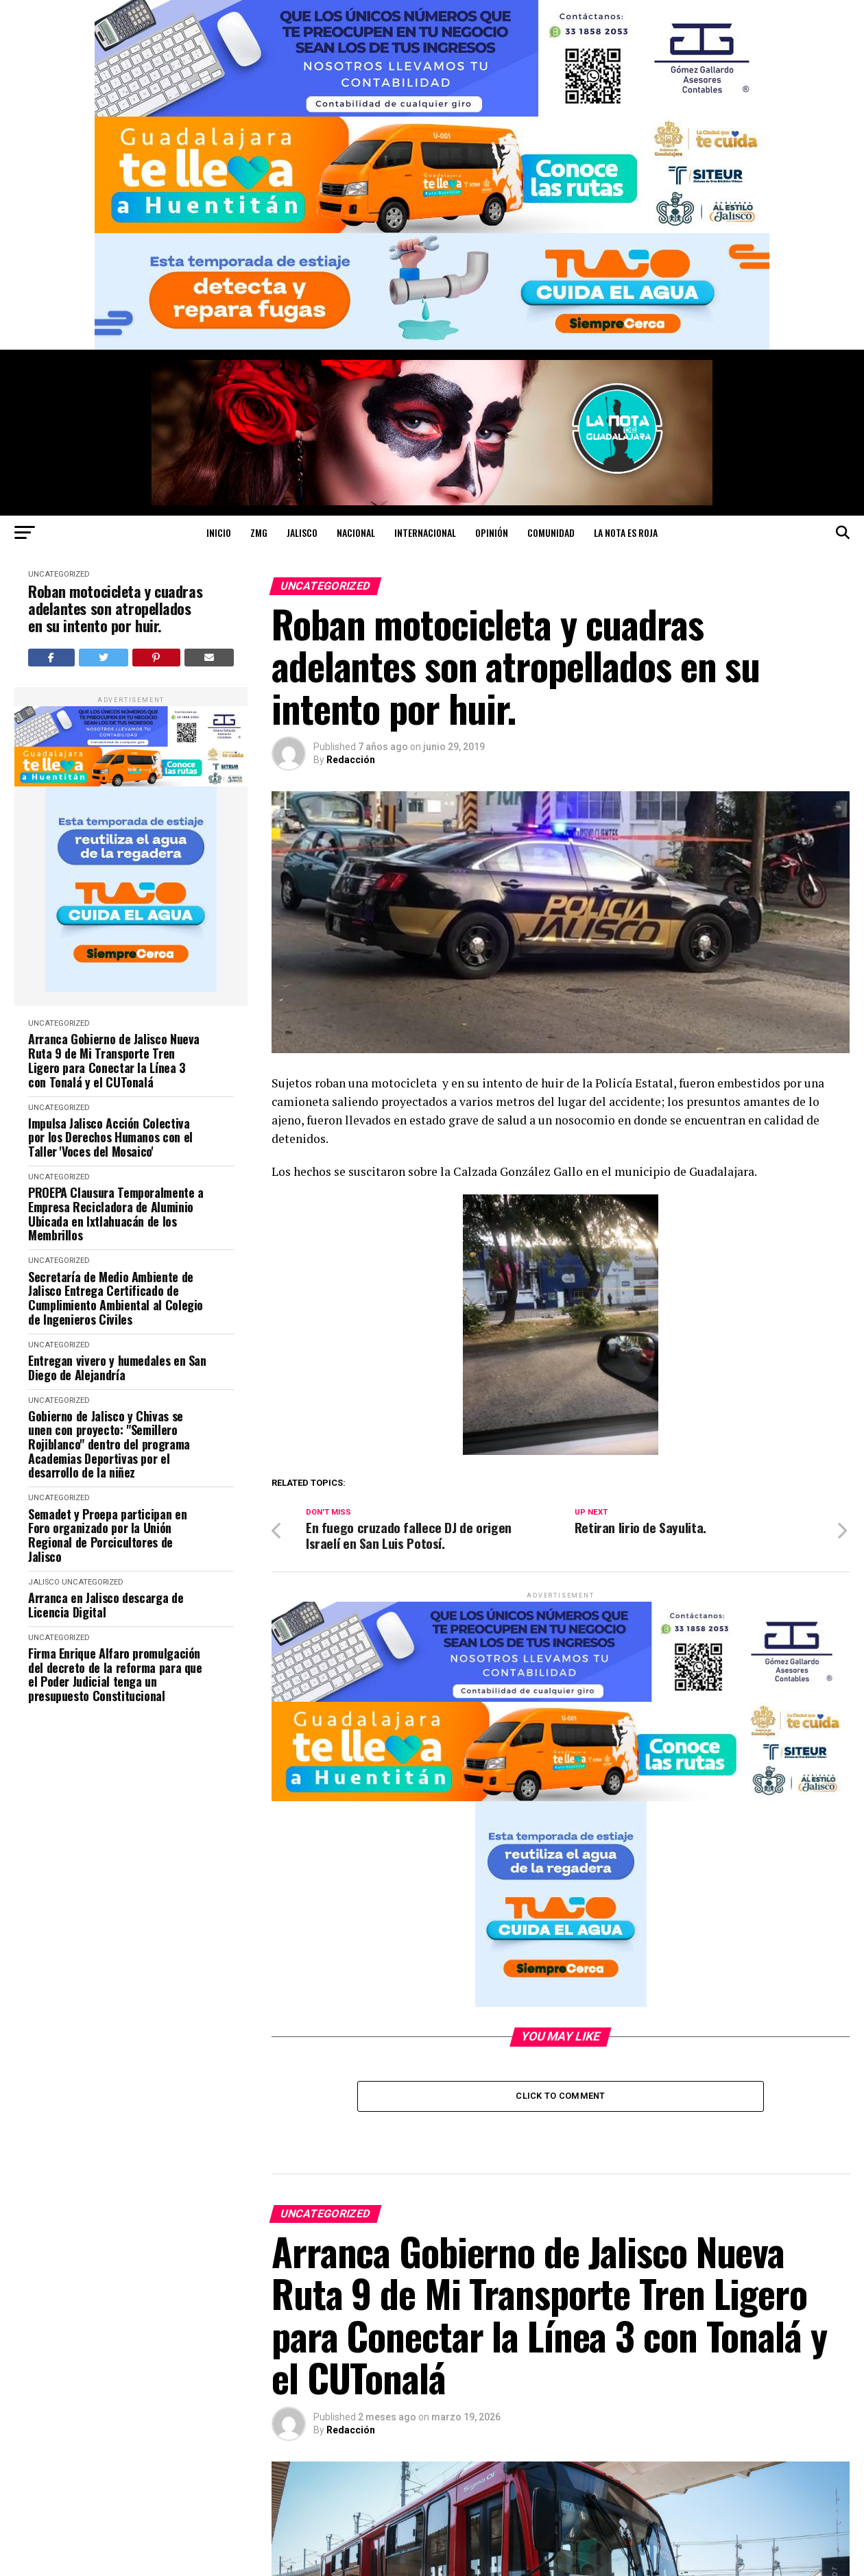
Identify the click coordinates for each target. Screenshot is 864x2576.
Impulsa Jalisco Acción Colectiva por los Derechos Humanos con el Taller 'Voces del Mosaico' (110, 1137)
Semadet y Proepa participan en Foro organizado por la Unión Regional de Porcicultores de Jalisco (107, 1535)
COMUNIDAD (551, 532)
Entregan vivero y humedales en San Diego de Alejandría (117, 1367)
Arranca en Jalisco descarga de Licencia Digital (105, 1605)
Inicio (218, 532)
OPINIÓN (491, 532)
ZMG (258, 532)
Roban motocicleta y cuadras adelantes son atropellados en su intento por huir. (115, 609)
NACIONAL (356, 532)
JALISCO (302, 532)
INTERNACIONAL (425, 532)
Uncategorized (59, 574)
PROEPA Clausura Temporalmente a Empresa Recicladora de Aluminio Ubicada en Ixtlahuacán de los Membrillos (116, 1213)
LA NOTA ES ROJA (626, 532)
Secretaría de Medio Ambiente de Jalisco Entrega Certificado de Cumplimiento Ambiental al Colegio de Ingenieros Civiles (115, 1298)
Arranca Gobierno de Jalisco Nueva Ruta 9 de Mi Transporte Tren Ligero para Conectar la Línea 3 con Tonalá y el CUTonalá (114, 1060)
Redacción (350, 759)
